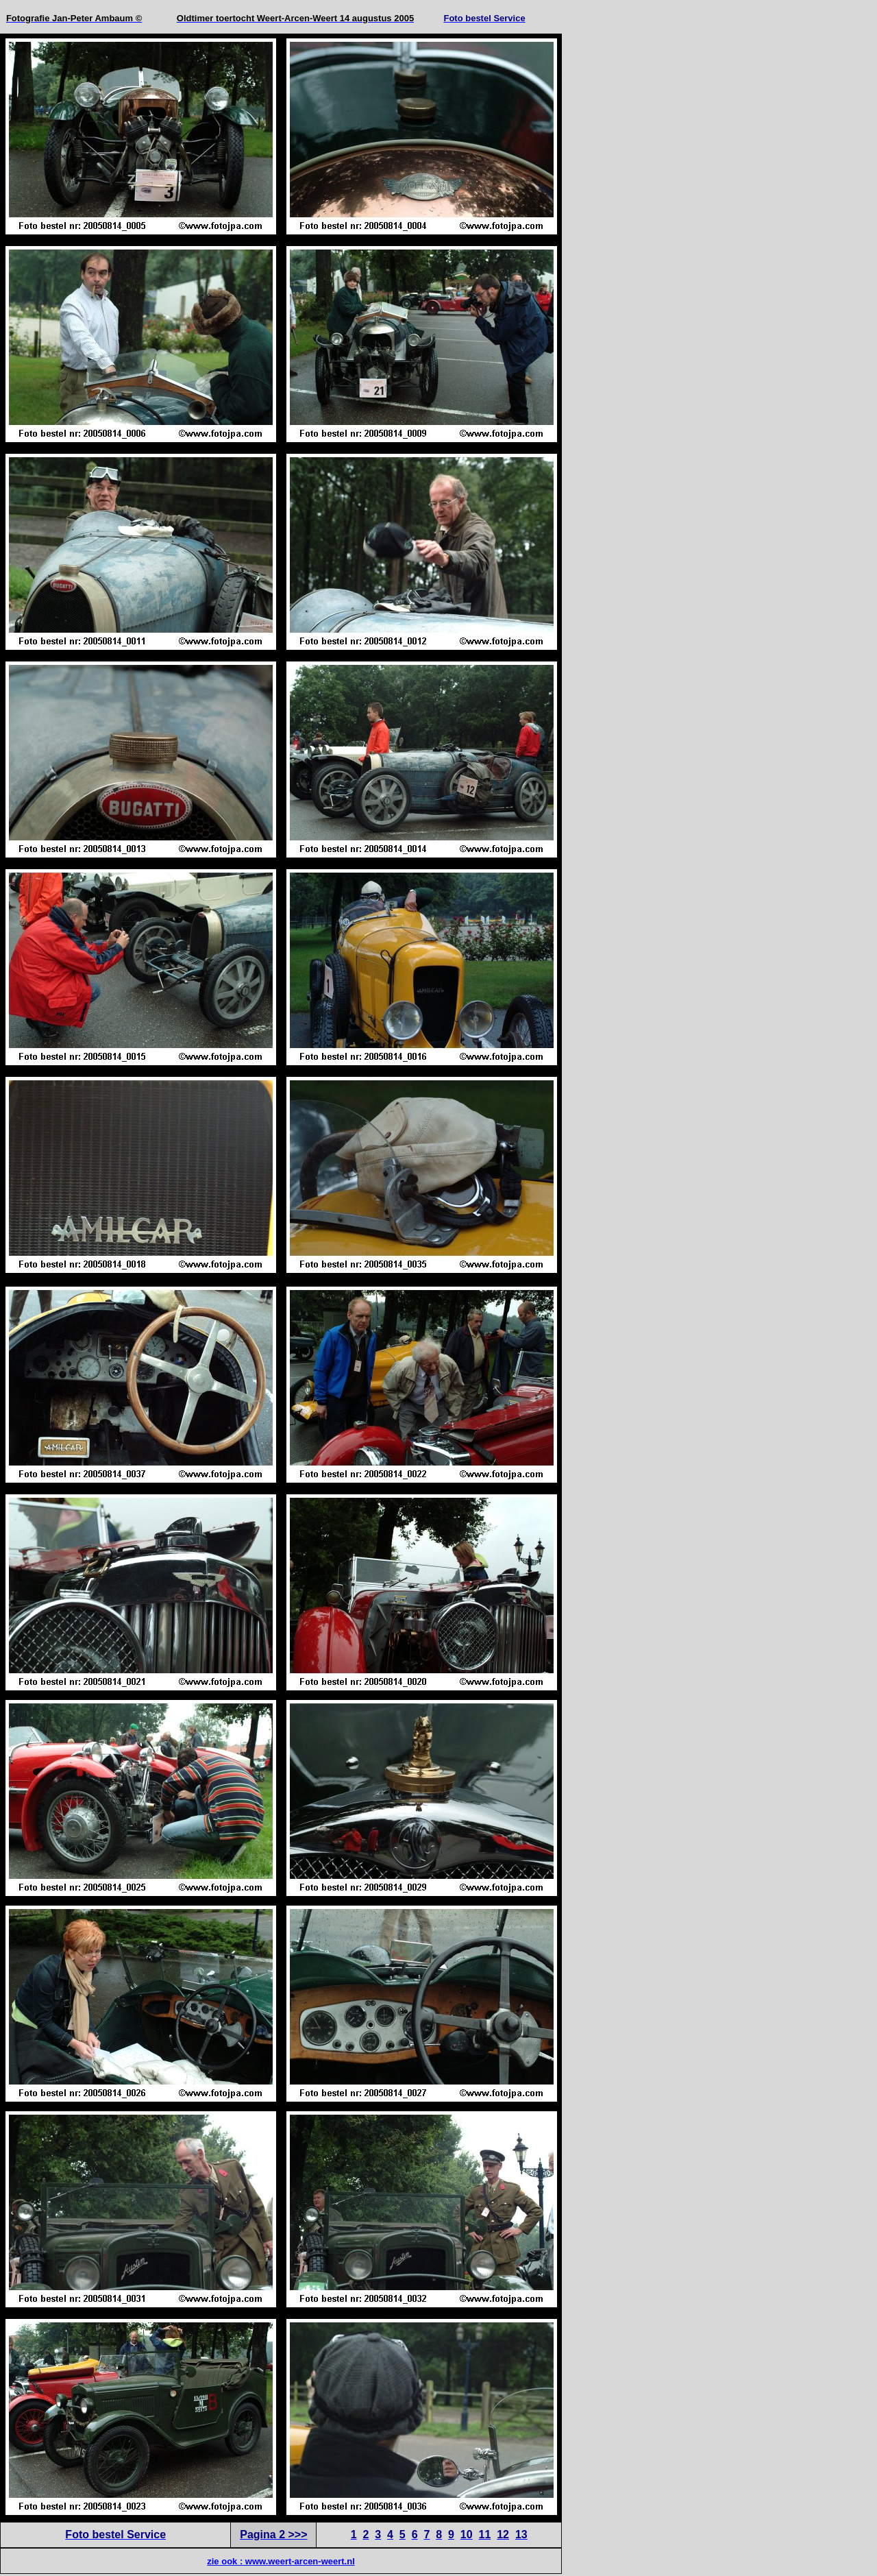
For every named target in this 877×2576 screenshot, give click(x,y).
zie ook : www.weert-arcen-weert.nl (281, 2561)
